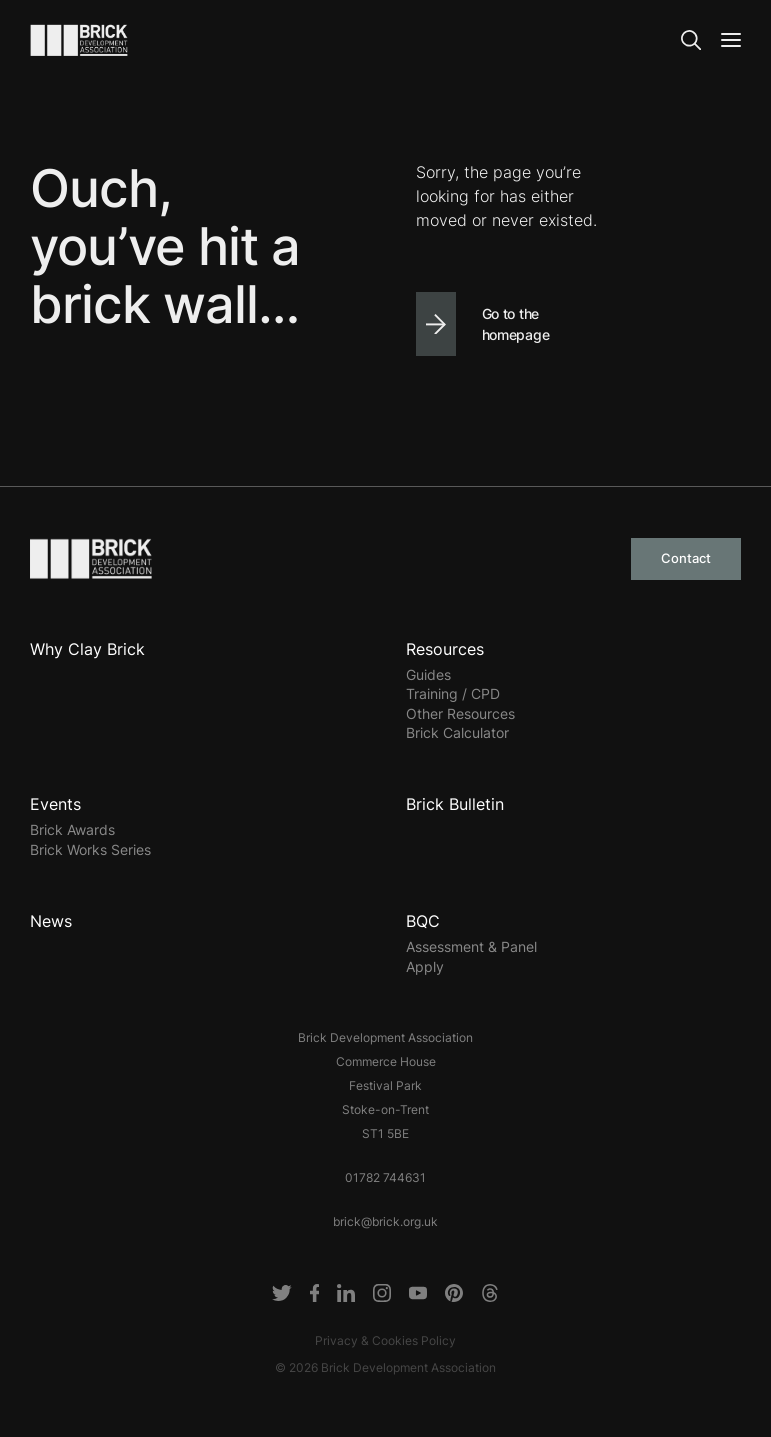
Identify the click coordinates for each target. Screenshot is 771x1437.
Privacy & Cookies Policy (385, 1340)
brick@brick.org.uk (385, 1221)
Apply (425, 966)
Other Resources (460, 713)
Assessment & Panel (471, 946)
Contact (686, 558)
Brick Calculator (457, 732)
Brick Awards (72, 829)
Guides (428, 674)
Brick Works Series (90, 849)
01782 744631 (385, 1177)
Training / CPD (453, 693)
